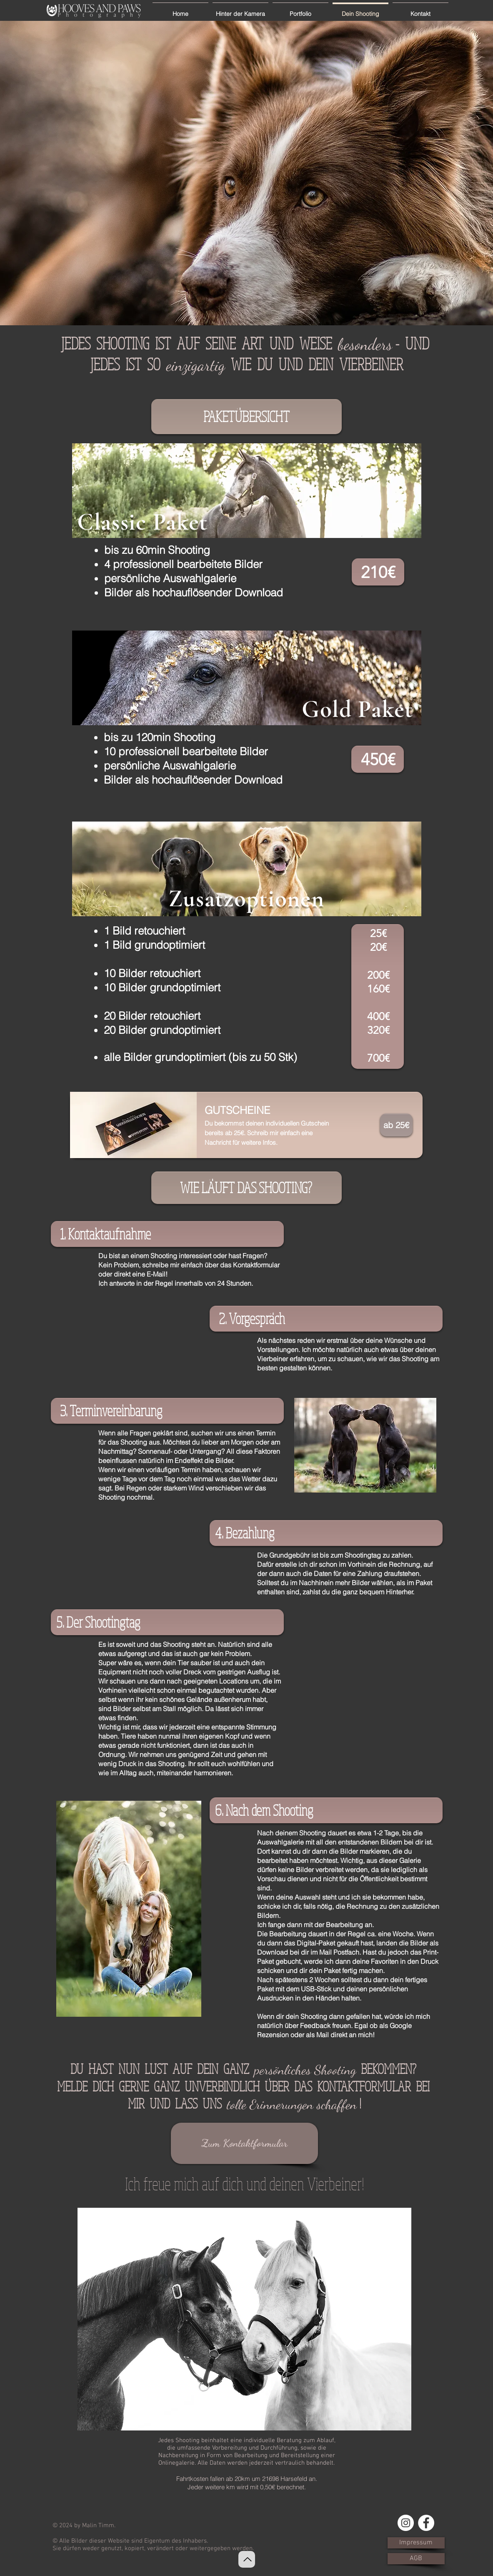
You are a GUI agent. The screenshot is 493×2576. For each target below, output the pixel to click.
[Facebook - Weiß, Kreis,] (426, 2523)
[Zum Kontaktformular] (244, 2143)
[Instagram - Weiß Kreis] (406, 2523)
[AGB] (416, 2558)
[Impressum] (416, 2542)
